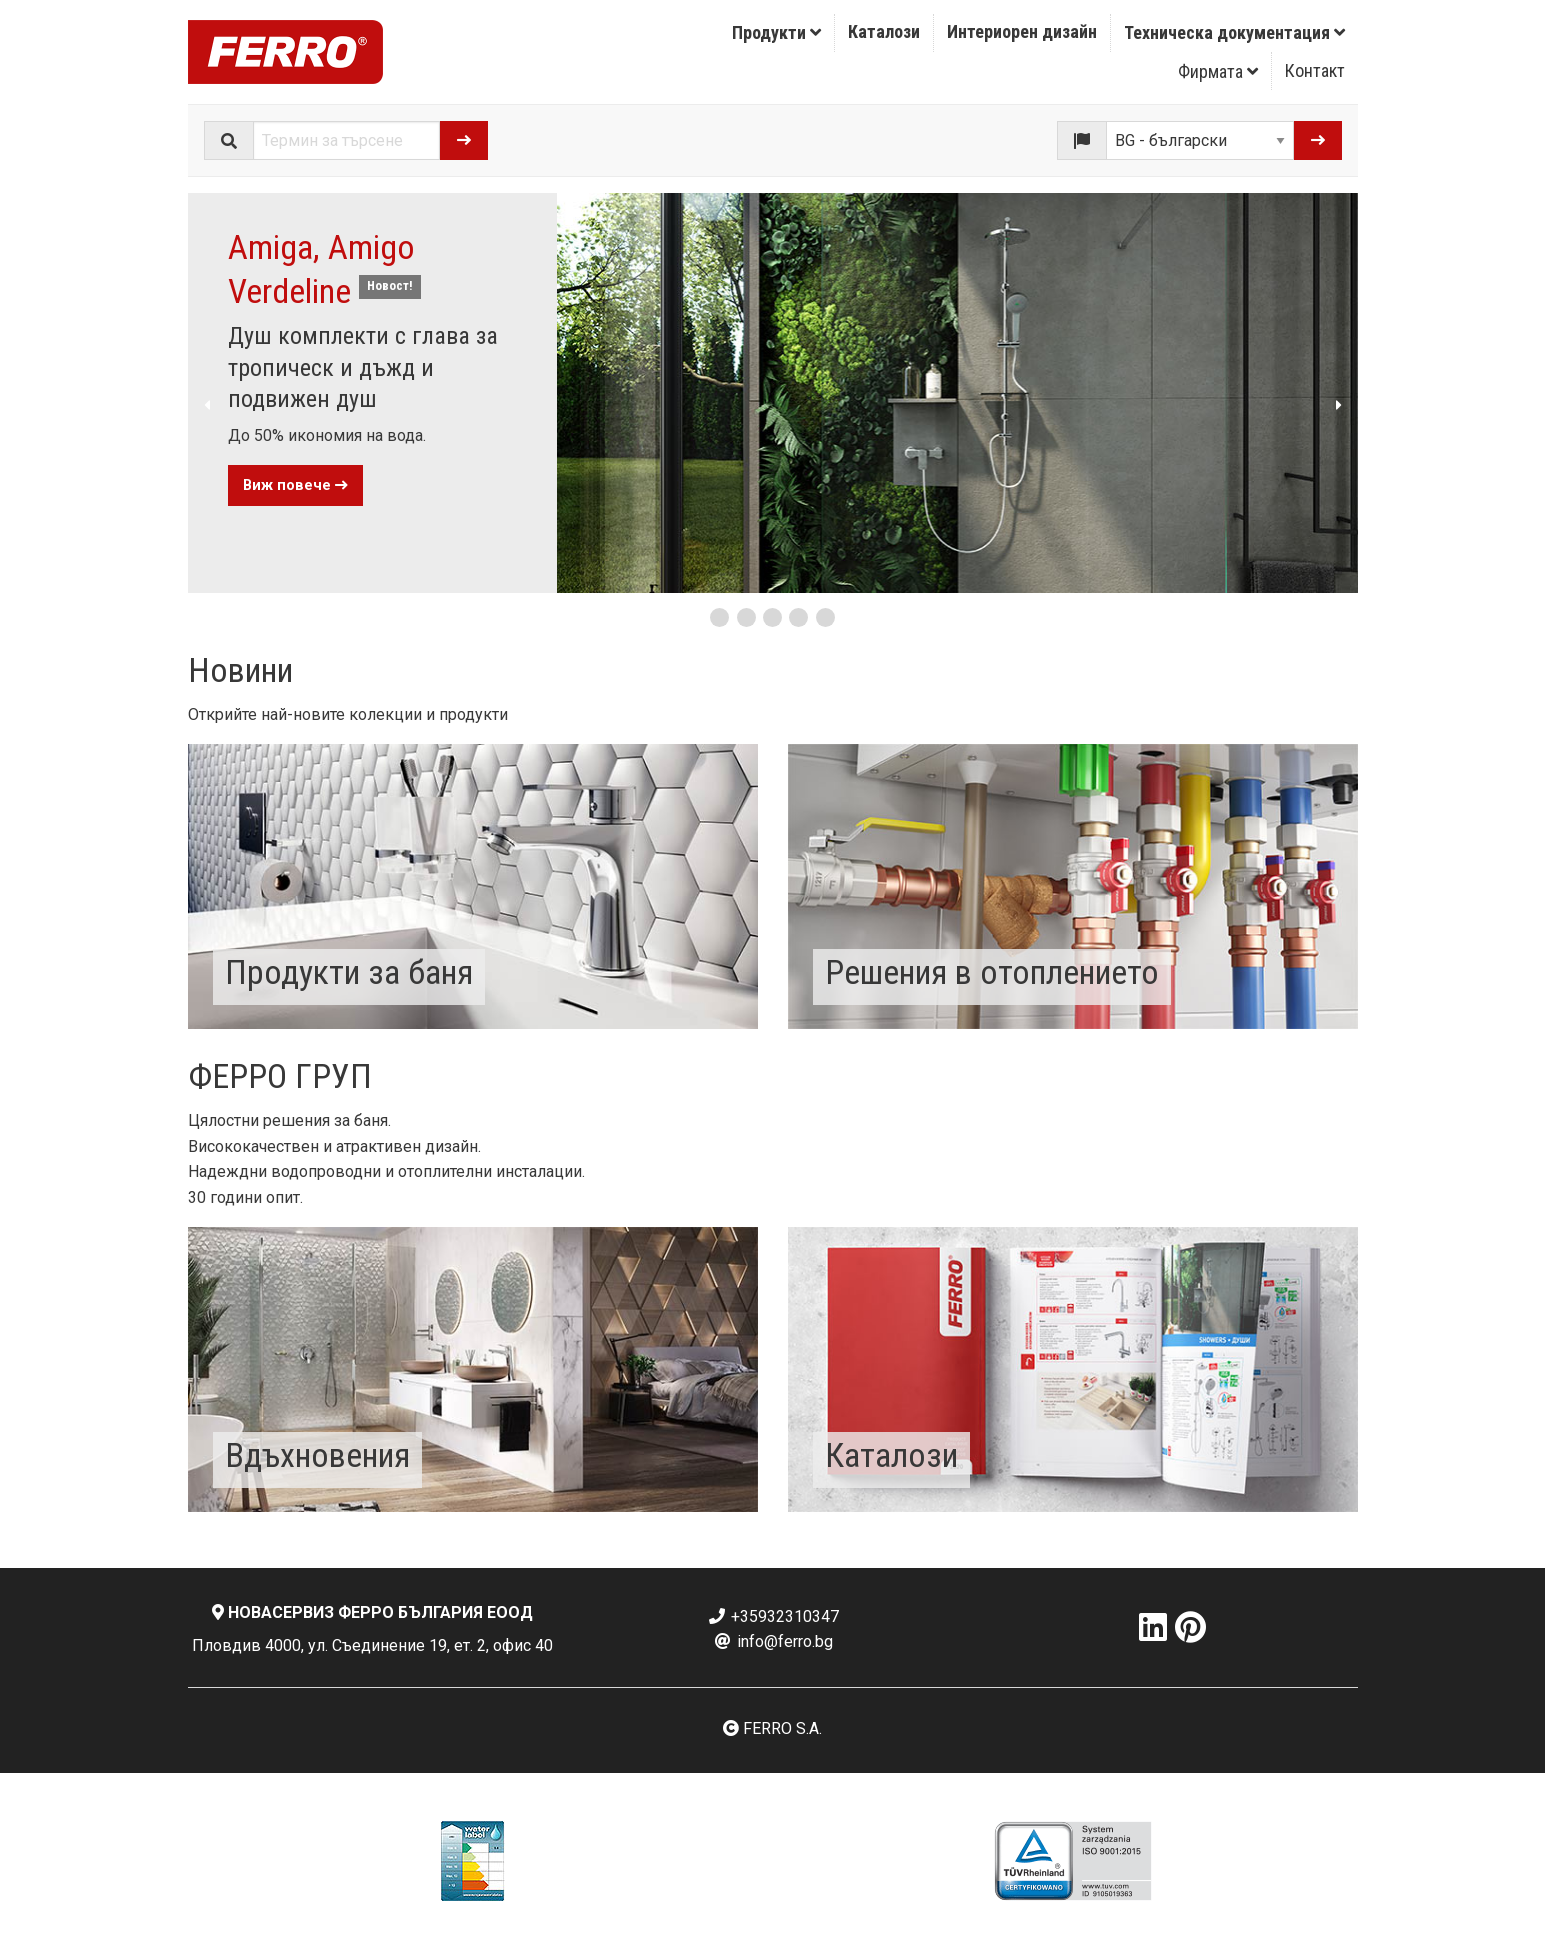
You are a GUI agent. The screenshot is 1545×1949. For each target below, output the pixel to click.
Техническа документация (1234, 32)
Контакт (1315, 70)
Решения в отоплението (992, 972)
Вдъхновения (317, 1455)
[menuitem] (777, 33)
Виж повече (295, 485)
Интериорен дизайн (1022, 31)
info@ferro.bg (773, 1641)
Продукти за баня (349, 972)
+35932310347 (773, 1616)
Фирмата (1218, 71)
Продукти (776, 32)
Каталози (884, 31)
